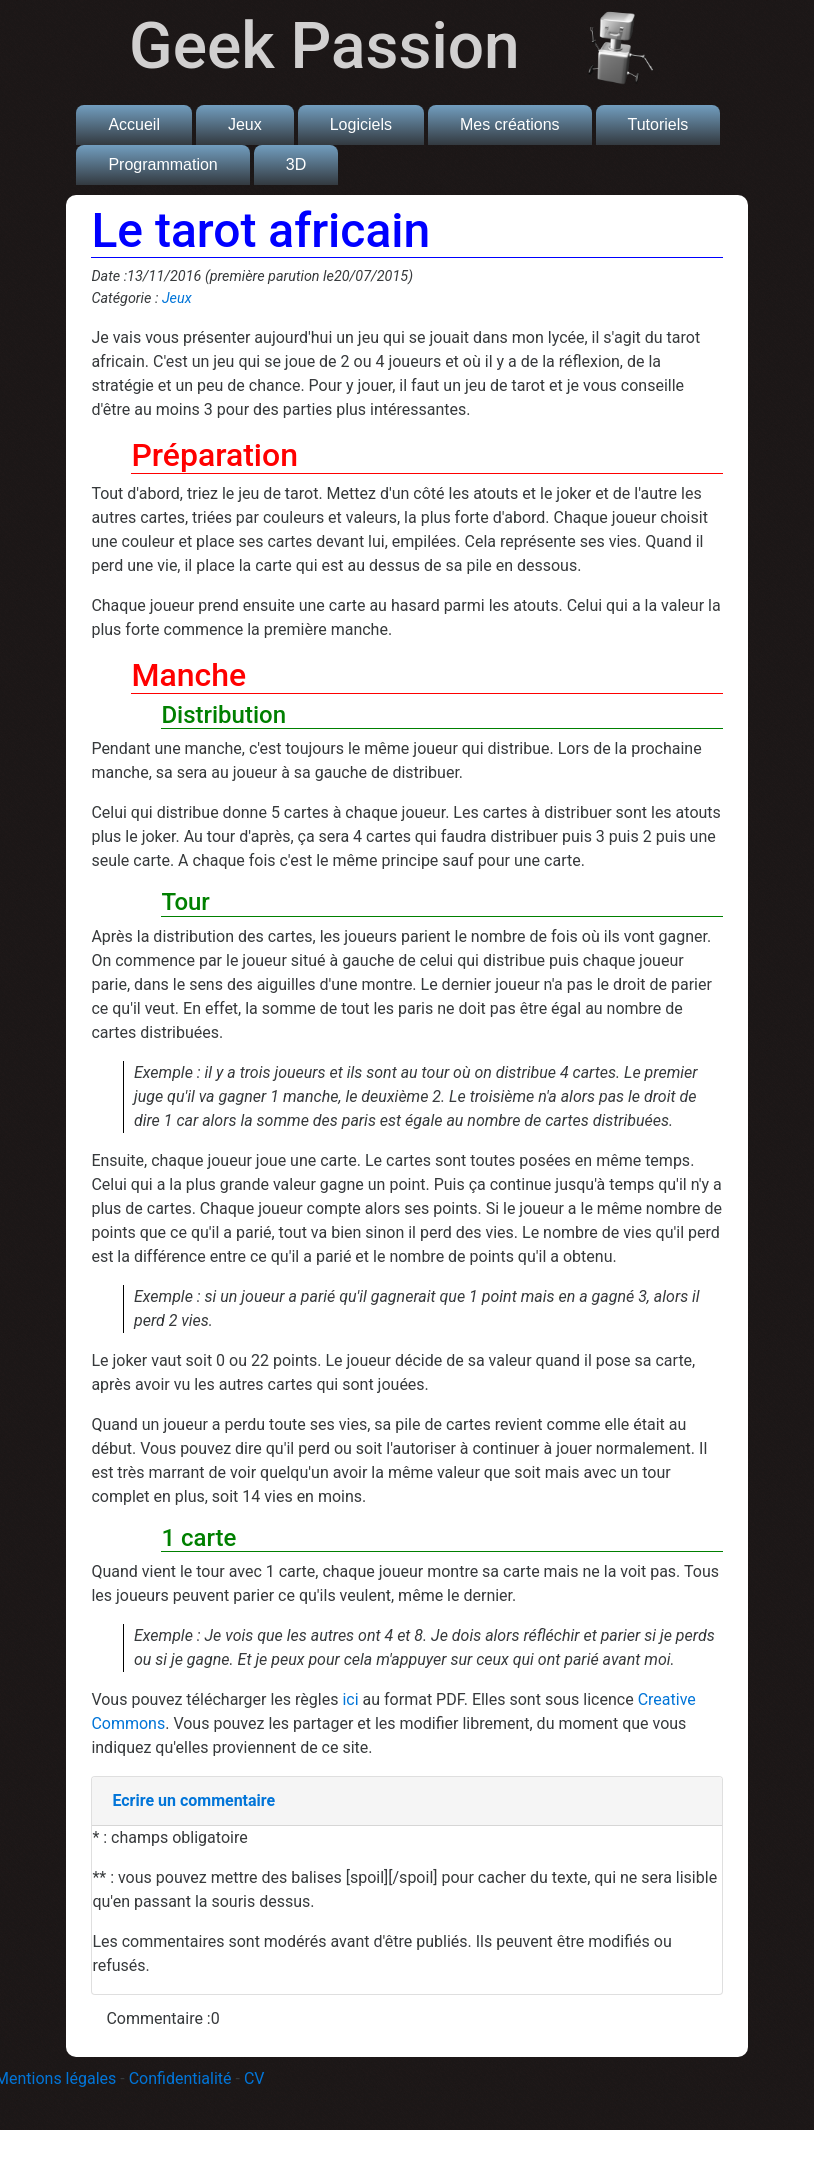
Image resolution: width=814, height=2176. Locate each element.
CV (254, 2078)
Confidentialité (180, 2078)
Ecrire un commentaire (193, 1800)
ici (350, 1699)
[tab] (406, 1801)
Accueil (134, 124)
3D (296, 164)
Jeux (245, 124)
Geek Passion (324, 46)
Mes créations (510, 124)
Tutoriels (658, 124)
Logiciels (361, 124)
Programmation (162, 164)
